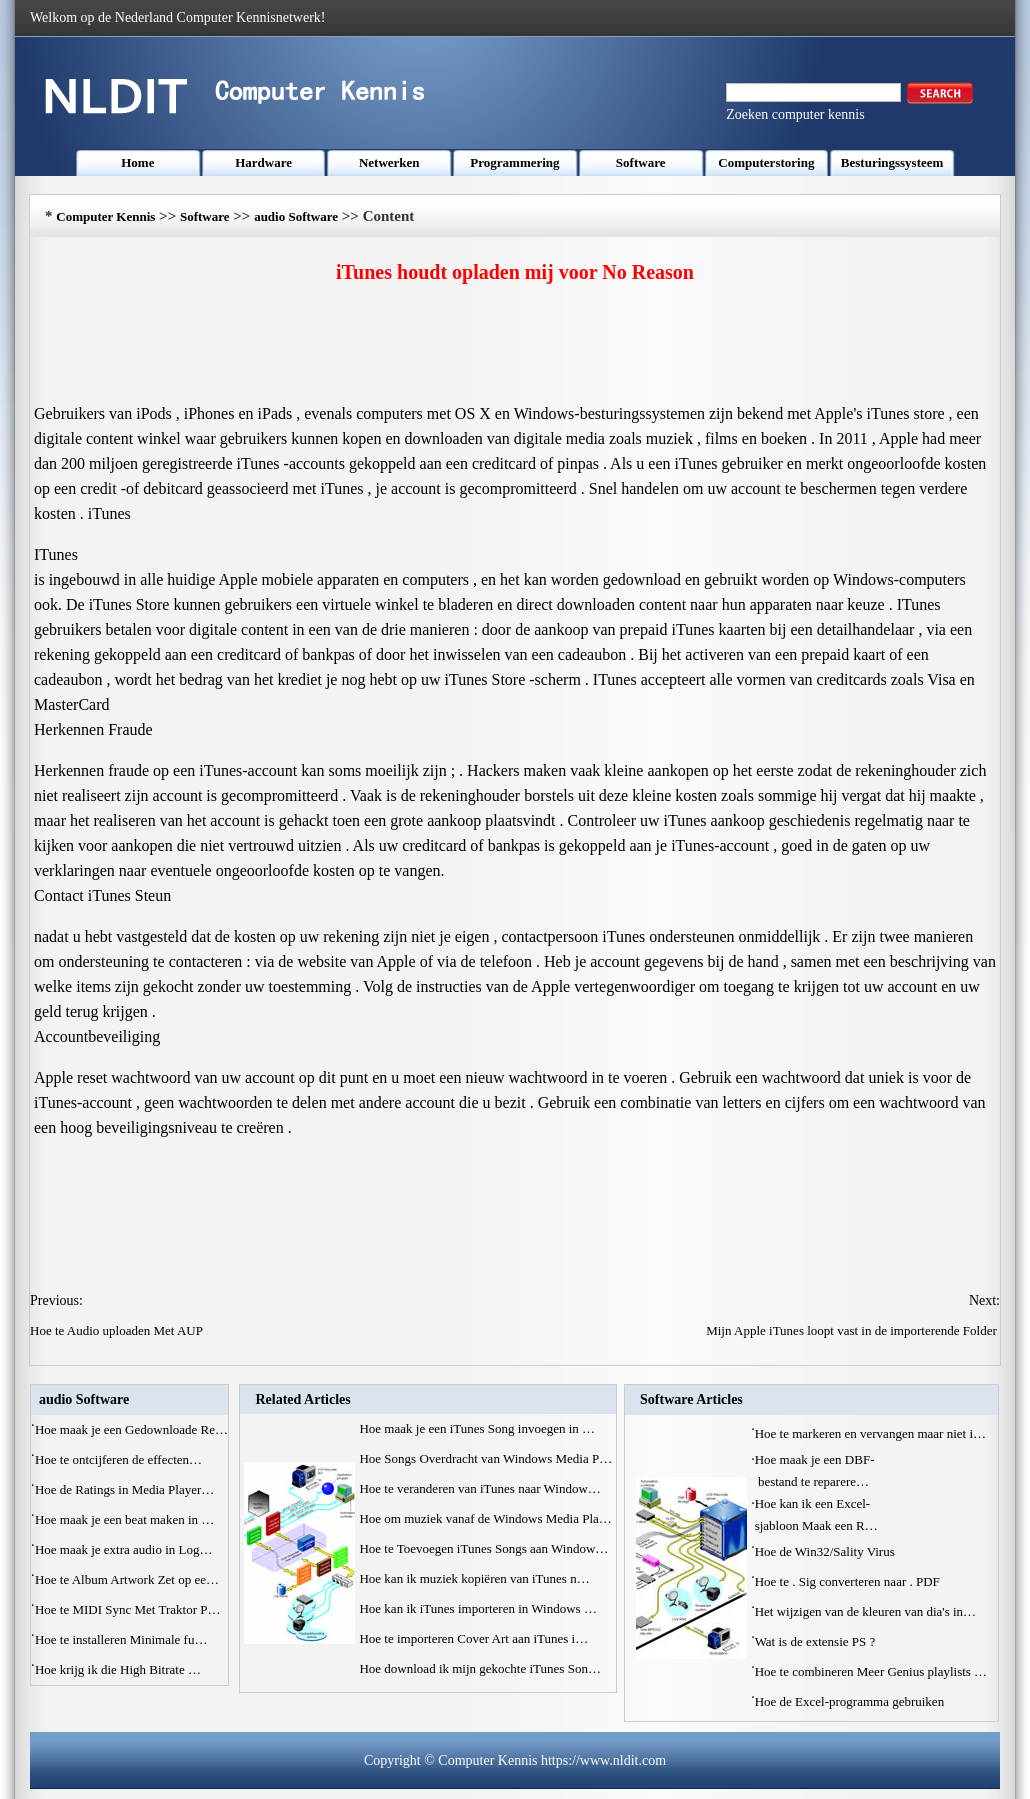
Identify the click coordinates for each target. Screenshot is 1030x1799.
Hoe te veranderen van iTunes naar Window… (479, 1488)
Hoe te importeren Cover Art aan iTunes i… (473, 1638)
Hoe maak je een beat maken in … (124, 1519)
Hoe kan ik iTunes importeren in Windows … (477, 1608)
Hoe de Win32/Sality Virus (826, 1551)
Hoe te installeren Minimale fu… (121, 1639)
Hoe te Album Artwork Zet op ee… (127, 1579)
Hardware (263, 162)
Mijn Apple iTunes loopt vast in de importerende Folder (853, 1330)
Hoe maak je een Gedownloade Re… (131, 1429)
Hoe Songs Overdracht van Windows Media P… (485, 1458)
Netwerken (389, 162)
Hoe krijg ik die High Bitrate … (118, 1669)
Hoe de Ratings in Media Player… (124, 1489)
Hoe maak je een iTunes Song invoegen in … (477, 1428)
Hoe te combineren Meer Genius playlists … (871, 1671)
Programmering (514, 162)
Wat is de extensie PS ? (817, 1641)
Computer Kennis (105, 216)
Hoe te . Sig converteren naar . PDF (849, 1581)
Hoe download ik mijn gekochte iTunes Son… (479, 1668)
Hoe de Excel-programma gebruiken (851, 1701)
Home (137, 162)
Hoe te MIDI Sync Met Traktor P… (128, 1609)
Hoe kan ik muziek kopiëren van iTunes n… (474, 1578)
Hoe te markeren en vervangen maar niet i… (870, 1433)
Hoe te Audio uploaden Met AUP (118, 1330)
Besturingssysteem (892, 162)
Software (641, 162)
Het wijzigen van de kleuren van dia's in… (865, 1611)
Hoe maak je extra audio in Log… (124, 1549)
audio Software (296, 216)
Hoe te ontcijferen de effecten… (118, 1459)
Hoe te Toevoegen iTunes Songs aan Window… (483, 1548)
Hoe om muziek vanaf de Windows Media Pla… (485, 1518)
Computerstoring (766, 162)
